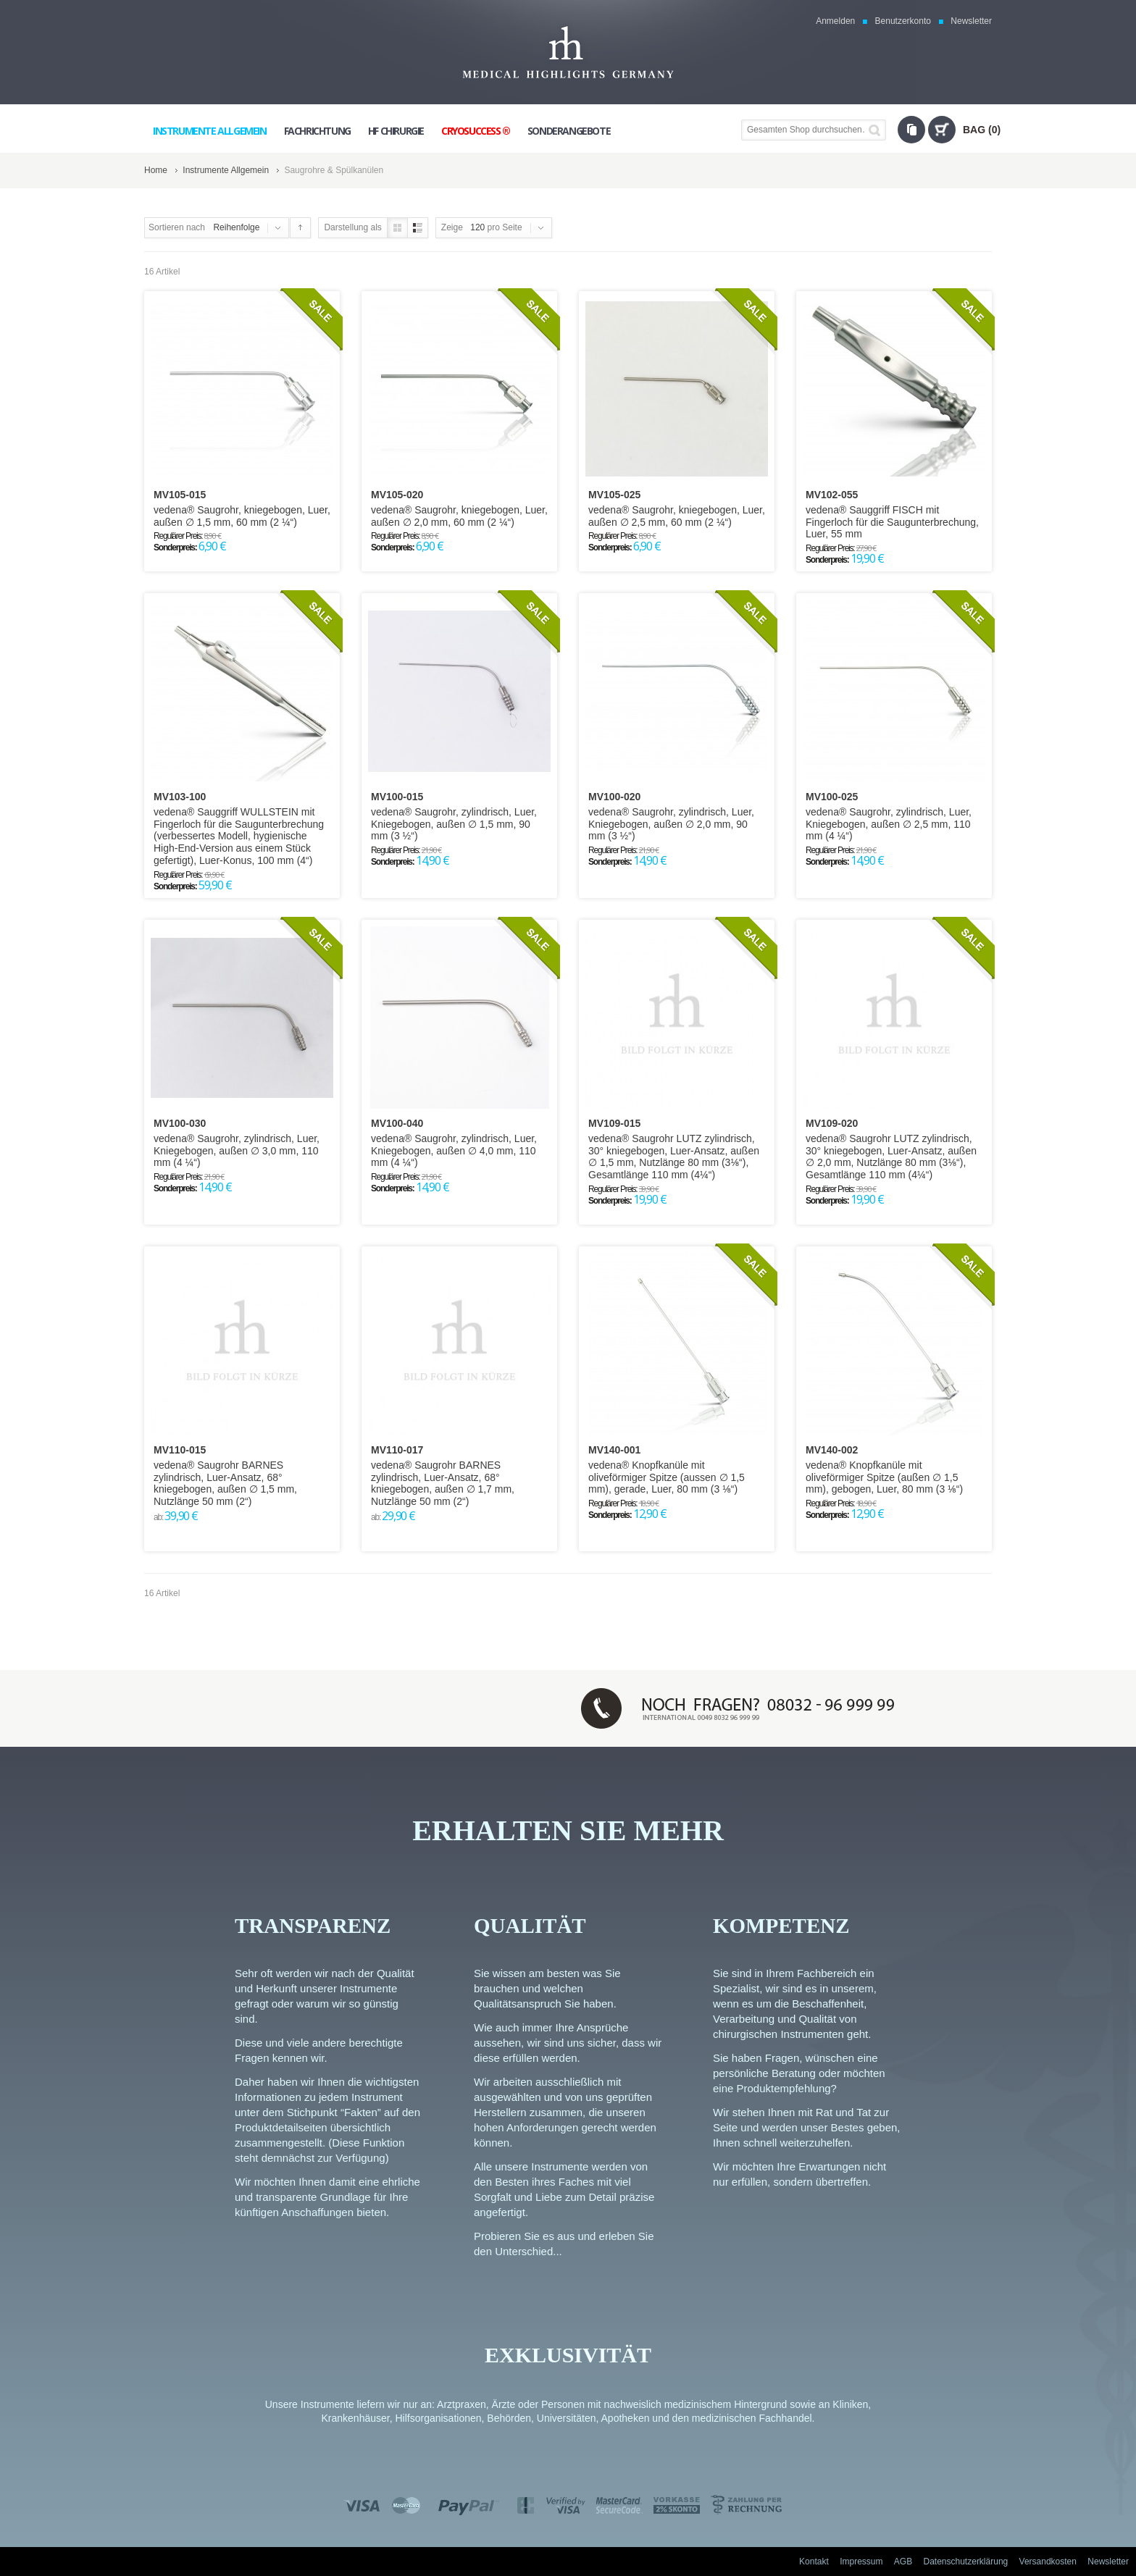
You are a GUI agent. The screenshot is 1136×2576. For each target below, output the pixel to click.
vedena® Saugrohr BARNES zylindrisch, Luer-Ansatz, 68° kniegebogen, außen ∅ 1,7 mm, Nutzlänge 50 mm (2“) (442, 1483)
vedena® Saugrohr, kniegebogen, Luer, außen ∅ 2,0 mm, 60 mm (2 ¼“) (459, 516)
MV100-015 (397, 796)
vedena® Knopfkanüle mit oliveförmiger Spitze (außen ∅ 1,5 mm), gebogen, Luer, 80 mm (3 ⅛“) (884, 1477)
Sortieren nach (177, 227)
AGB (903, 2561)
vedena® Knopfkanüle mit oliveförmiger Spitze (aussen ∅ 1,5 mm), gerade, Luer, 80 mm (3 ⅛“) (666, 1477)
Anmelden (835, 21)
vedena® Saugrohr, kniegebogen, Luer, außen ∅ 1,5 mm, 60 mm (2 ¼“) (242, 516)
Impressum (861, 2561)
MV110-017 (397, 1450)
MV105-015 (180, 494)
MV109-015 (614, 1123)
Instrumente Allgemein (226, 170)
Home (155, 170)
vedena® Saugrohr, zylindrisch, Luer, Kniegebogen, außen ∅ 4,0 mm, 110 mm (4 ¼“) (454, 1151)
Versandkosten (1048, 2561)
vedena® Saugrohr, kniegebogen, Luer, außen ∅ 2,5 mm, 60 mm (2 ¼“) (676, 516)
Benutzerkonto (903, 21)
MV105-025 (614, 494)
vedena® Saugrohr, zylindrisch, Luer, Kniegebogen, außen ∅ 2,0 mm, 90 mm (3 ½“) (671, 824)
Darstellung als (352, 227)
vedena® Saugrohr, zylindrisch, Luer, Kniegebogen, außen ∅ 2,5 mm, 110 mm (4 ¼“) (889, 824)
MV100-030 (180, 1123)
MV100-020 (614, 796)
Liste (417, 228)
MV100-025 (832, 796)
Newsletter (971, 21)
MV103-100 (180, 796)
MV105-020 (397, 494)
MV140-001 (614, 1450)
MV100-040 (397, 1123)
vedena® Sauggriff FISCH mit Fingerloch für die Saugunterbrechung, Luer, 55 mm (892, 522)
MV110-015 (180, 1450)
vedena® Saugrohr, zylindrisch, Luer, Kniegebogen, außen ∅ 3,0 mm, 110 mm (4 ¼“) (237, 1151)
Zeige (452, 227)
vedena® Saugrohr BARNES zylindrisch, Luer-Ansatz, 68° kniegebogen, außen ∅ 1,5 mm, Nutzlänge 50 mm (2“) (225, 1483)
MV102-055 (832, 494)
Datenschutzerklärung (966, 2561)
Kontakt (814, 2561)
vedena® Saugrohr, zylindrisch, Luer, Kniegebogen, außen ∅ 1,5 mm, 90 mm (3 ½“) (454, 824)
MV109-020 (832, 1123)
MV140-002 (832, 1450)
